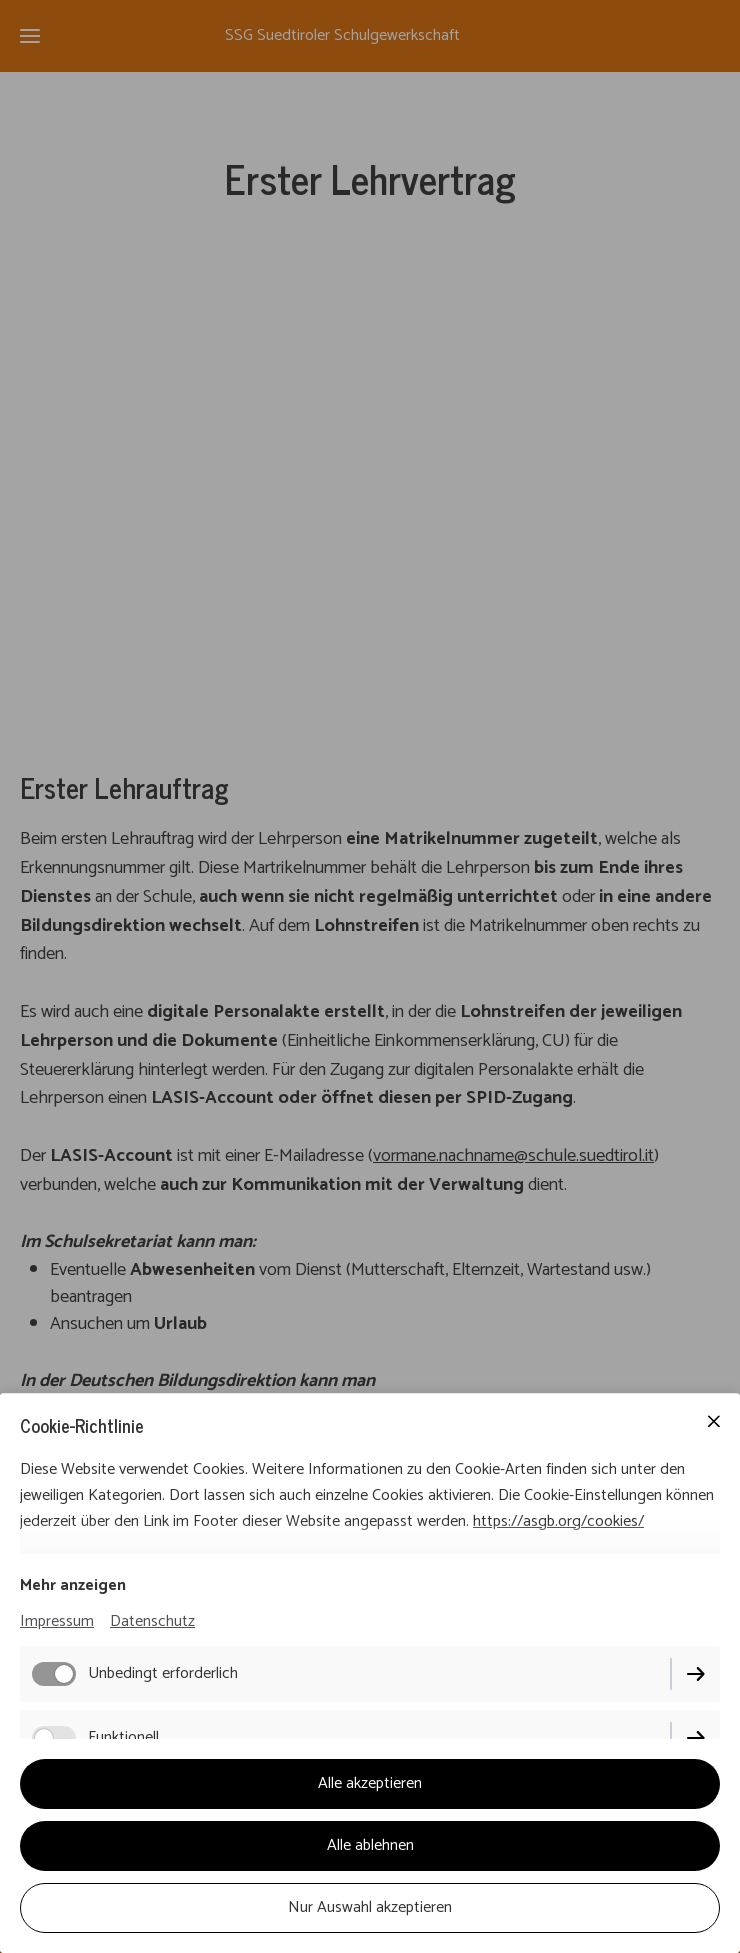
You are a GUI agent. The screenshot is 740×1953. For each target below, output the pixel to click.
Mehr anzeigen (73, 1585)
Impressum (57, 1621)
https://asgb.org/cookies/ (558, 1521)
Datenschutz (152, 1621)
